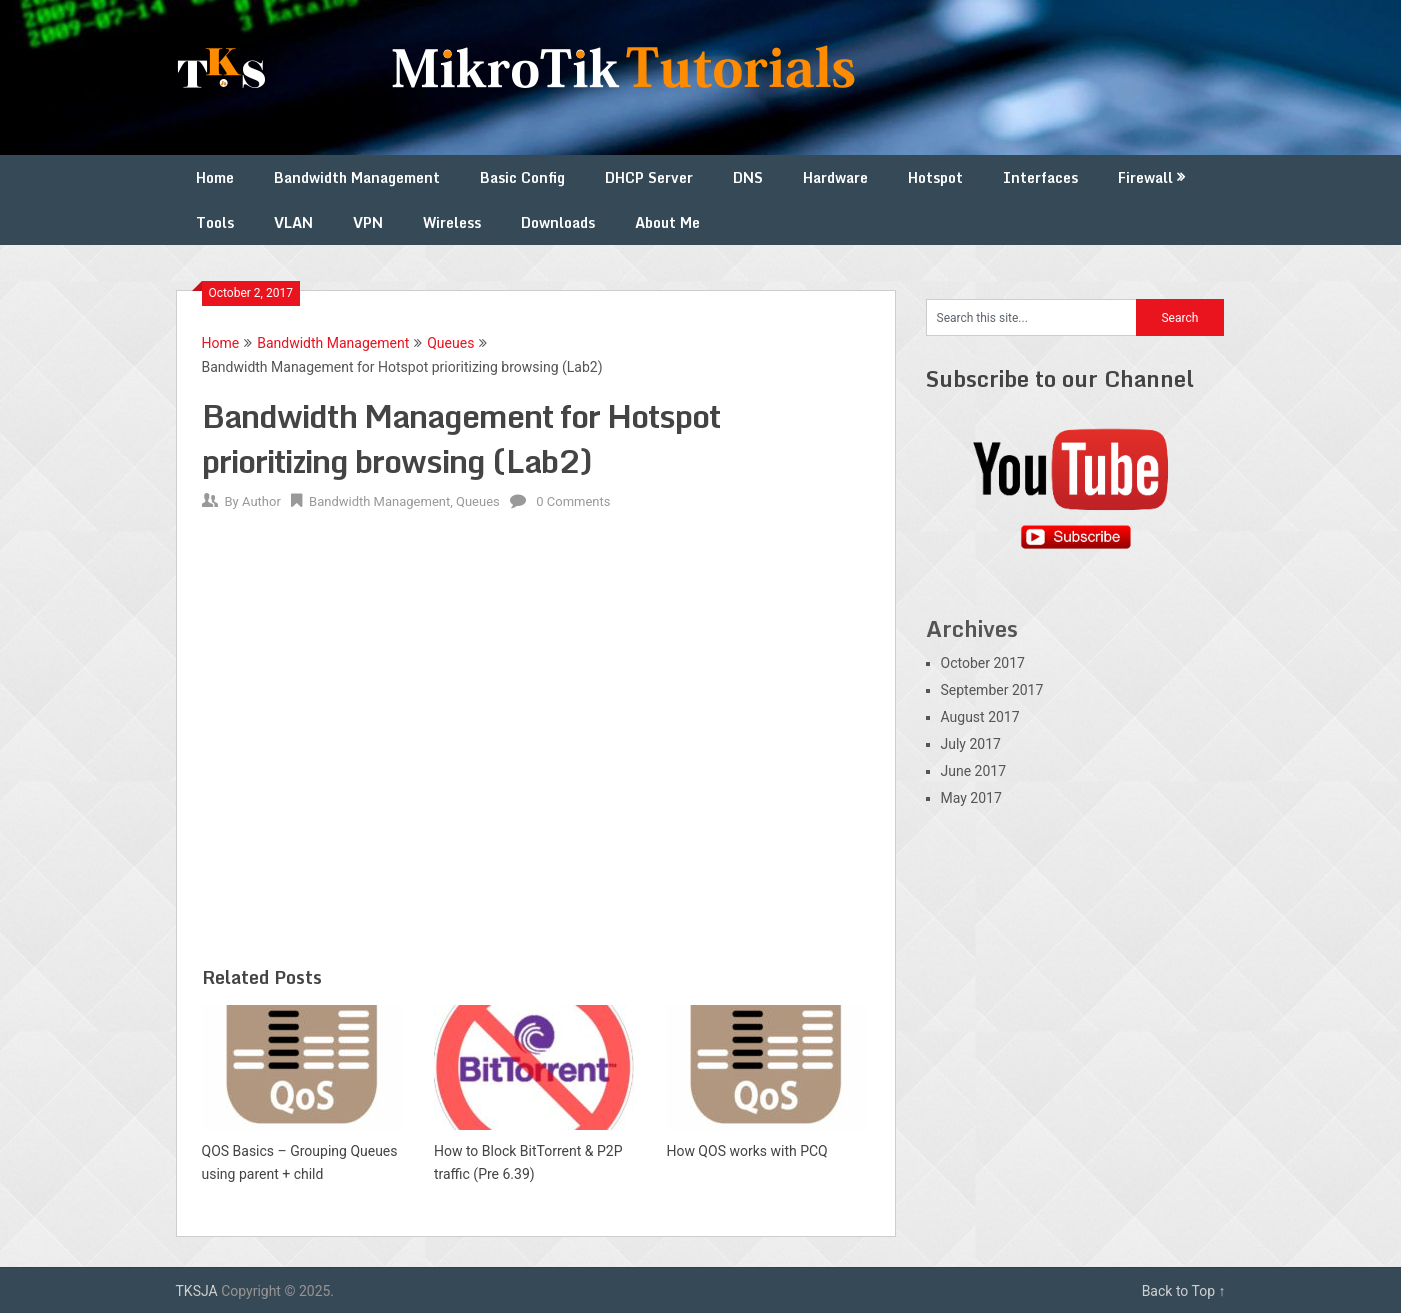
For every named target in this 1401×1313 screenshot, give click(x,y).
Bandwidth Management (357, 177)
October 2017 (983, 663)
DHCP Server (649, 177)
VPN (368, 222)
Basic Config (522, 177)
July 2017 (971, 744)
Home (215, 177)
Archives (972, 628)
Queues (450, 343)
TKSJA (197, 1291)
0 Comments (573, 501)
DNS (748, 177)
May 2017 (971, 798)
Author (261, 501)
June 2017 (974, 771)
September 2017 (992, 690)
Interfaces (1040, 177)
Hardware (835, 177)
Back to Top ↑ (1184, 1291)
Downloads (558, 222)
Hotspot (935, 177)
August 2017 (980, 717)
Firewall (1145, 177)
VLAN (293, 222)
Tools (215, 222)
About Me (667, 222)
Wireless (452, 222)
